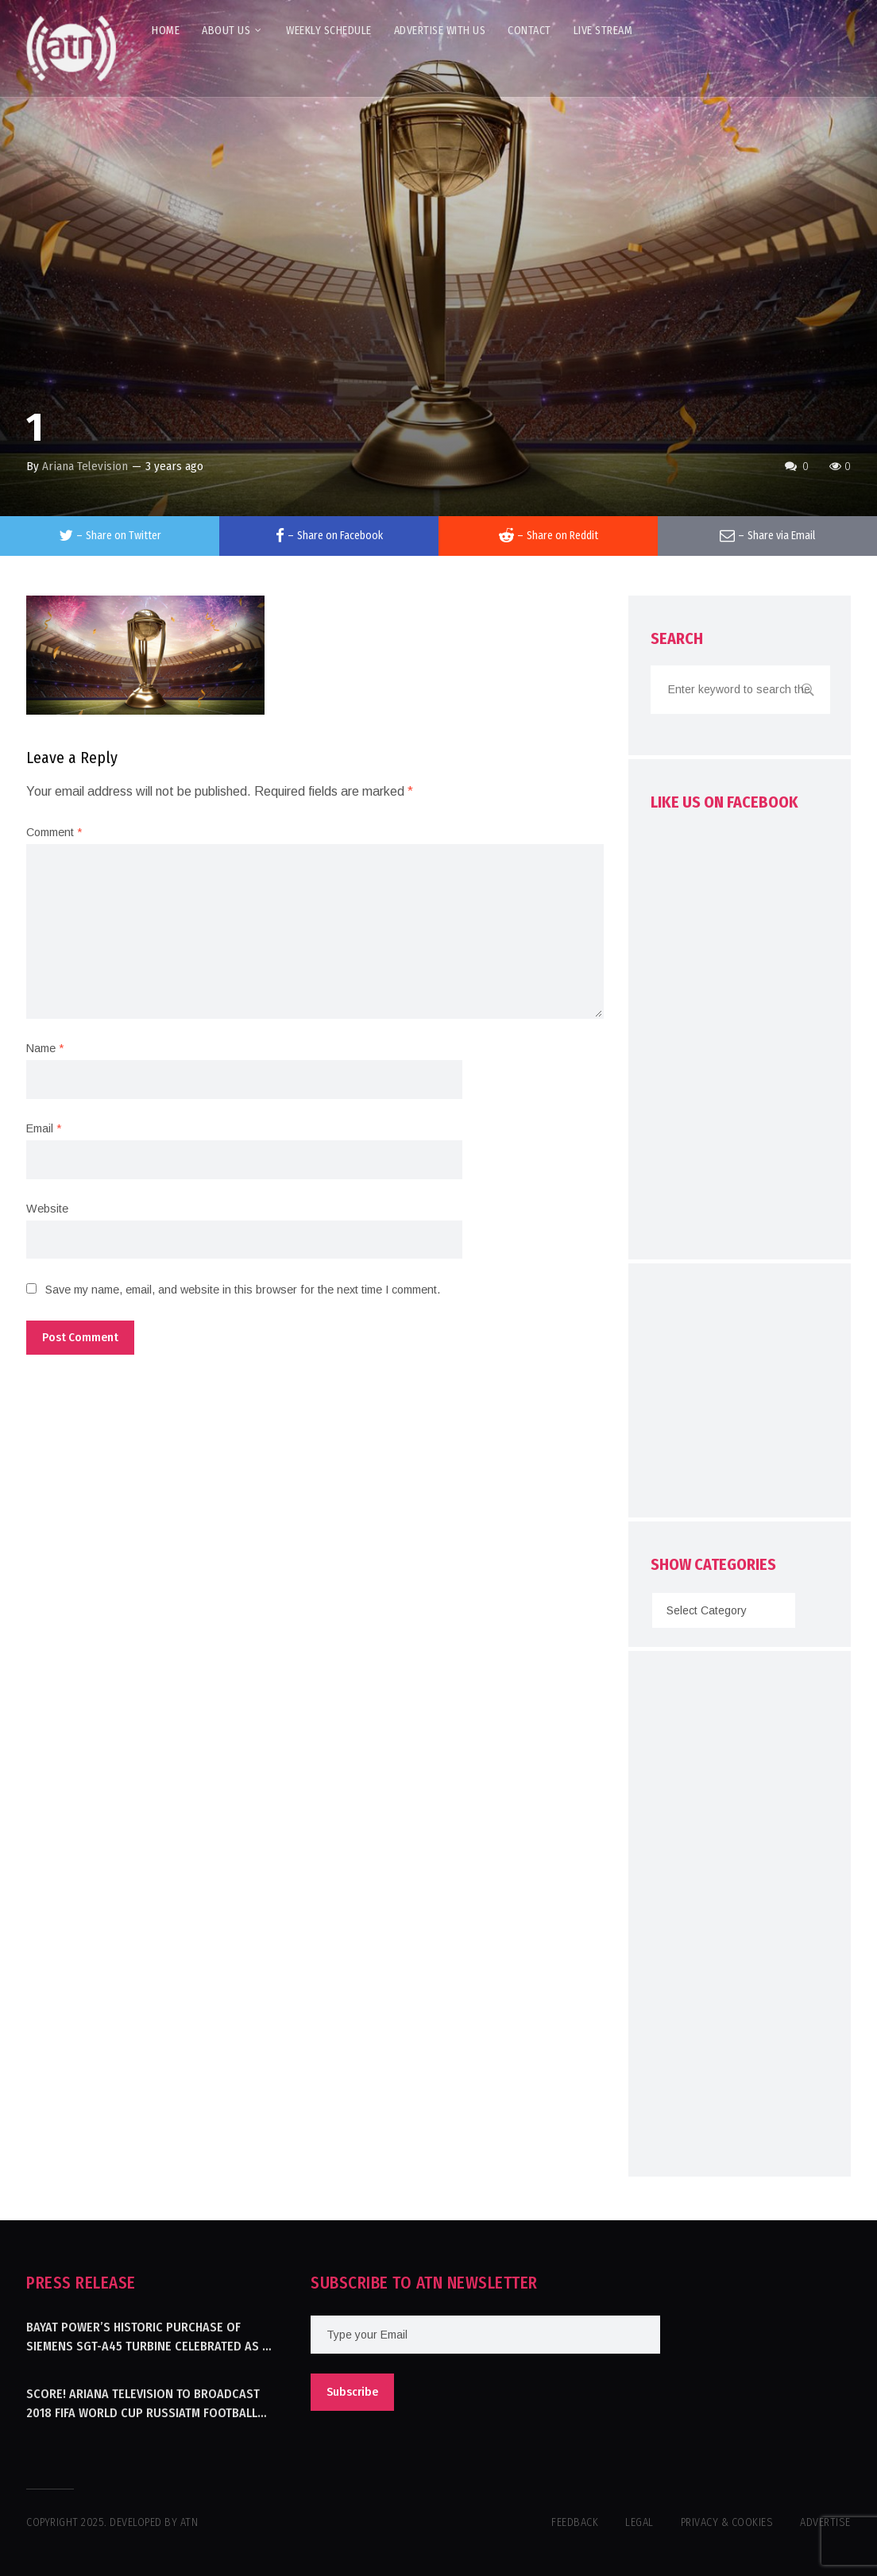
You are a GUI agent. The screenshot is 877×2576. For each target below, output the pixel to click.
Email (43, 1128)
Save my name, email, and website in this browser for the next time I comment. (242, 1289)
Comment (54, 832)
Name (45, 1048)
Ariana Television (85, 466)
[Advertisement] (764, 1394)
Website (47, 1208)
